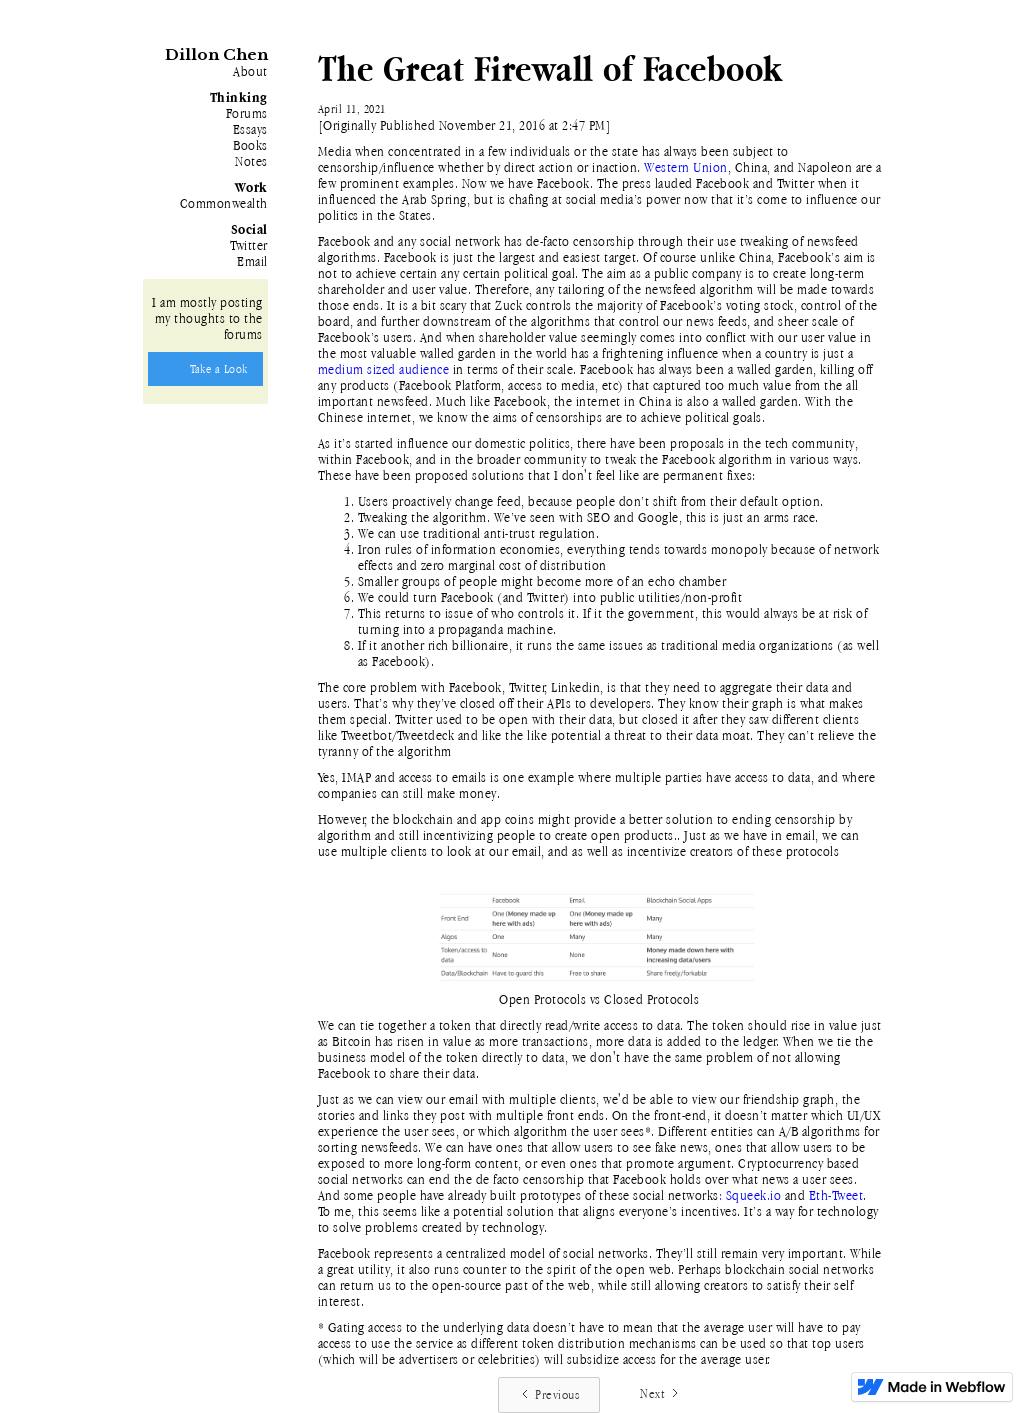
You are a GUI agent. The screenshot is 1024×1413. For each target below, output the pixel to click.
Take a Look (219, 369)
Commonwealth (224, 203)
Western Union (686, 167)
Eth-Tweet (836, 1195)
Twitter (249, 245)
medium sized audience (384, 369)
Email (252, 261)
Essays (250, 129)
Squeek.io (754, 1195)
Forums (247, 113)
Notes (251, 161)
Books (250, 145)
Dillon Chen (216, 54)
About (250, 71)
